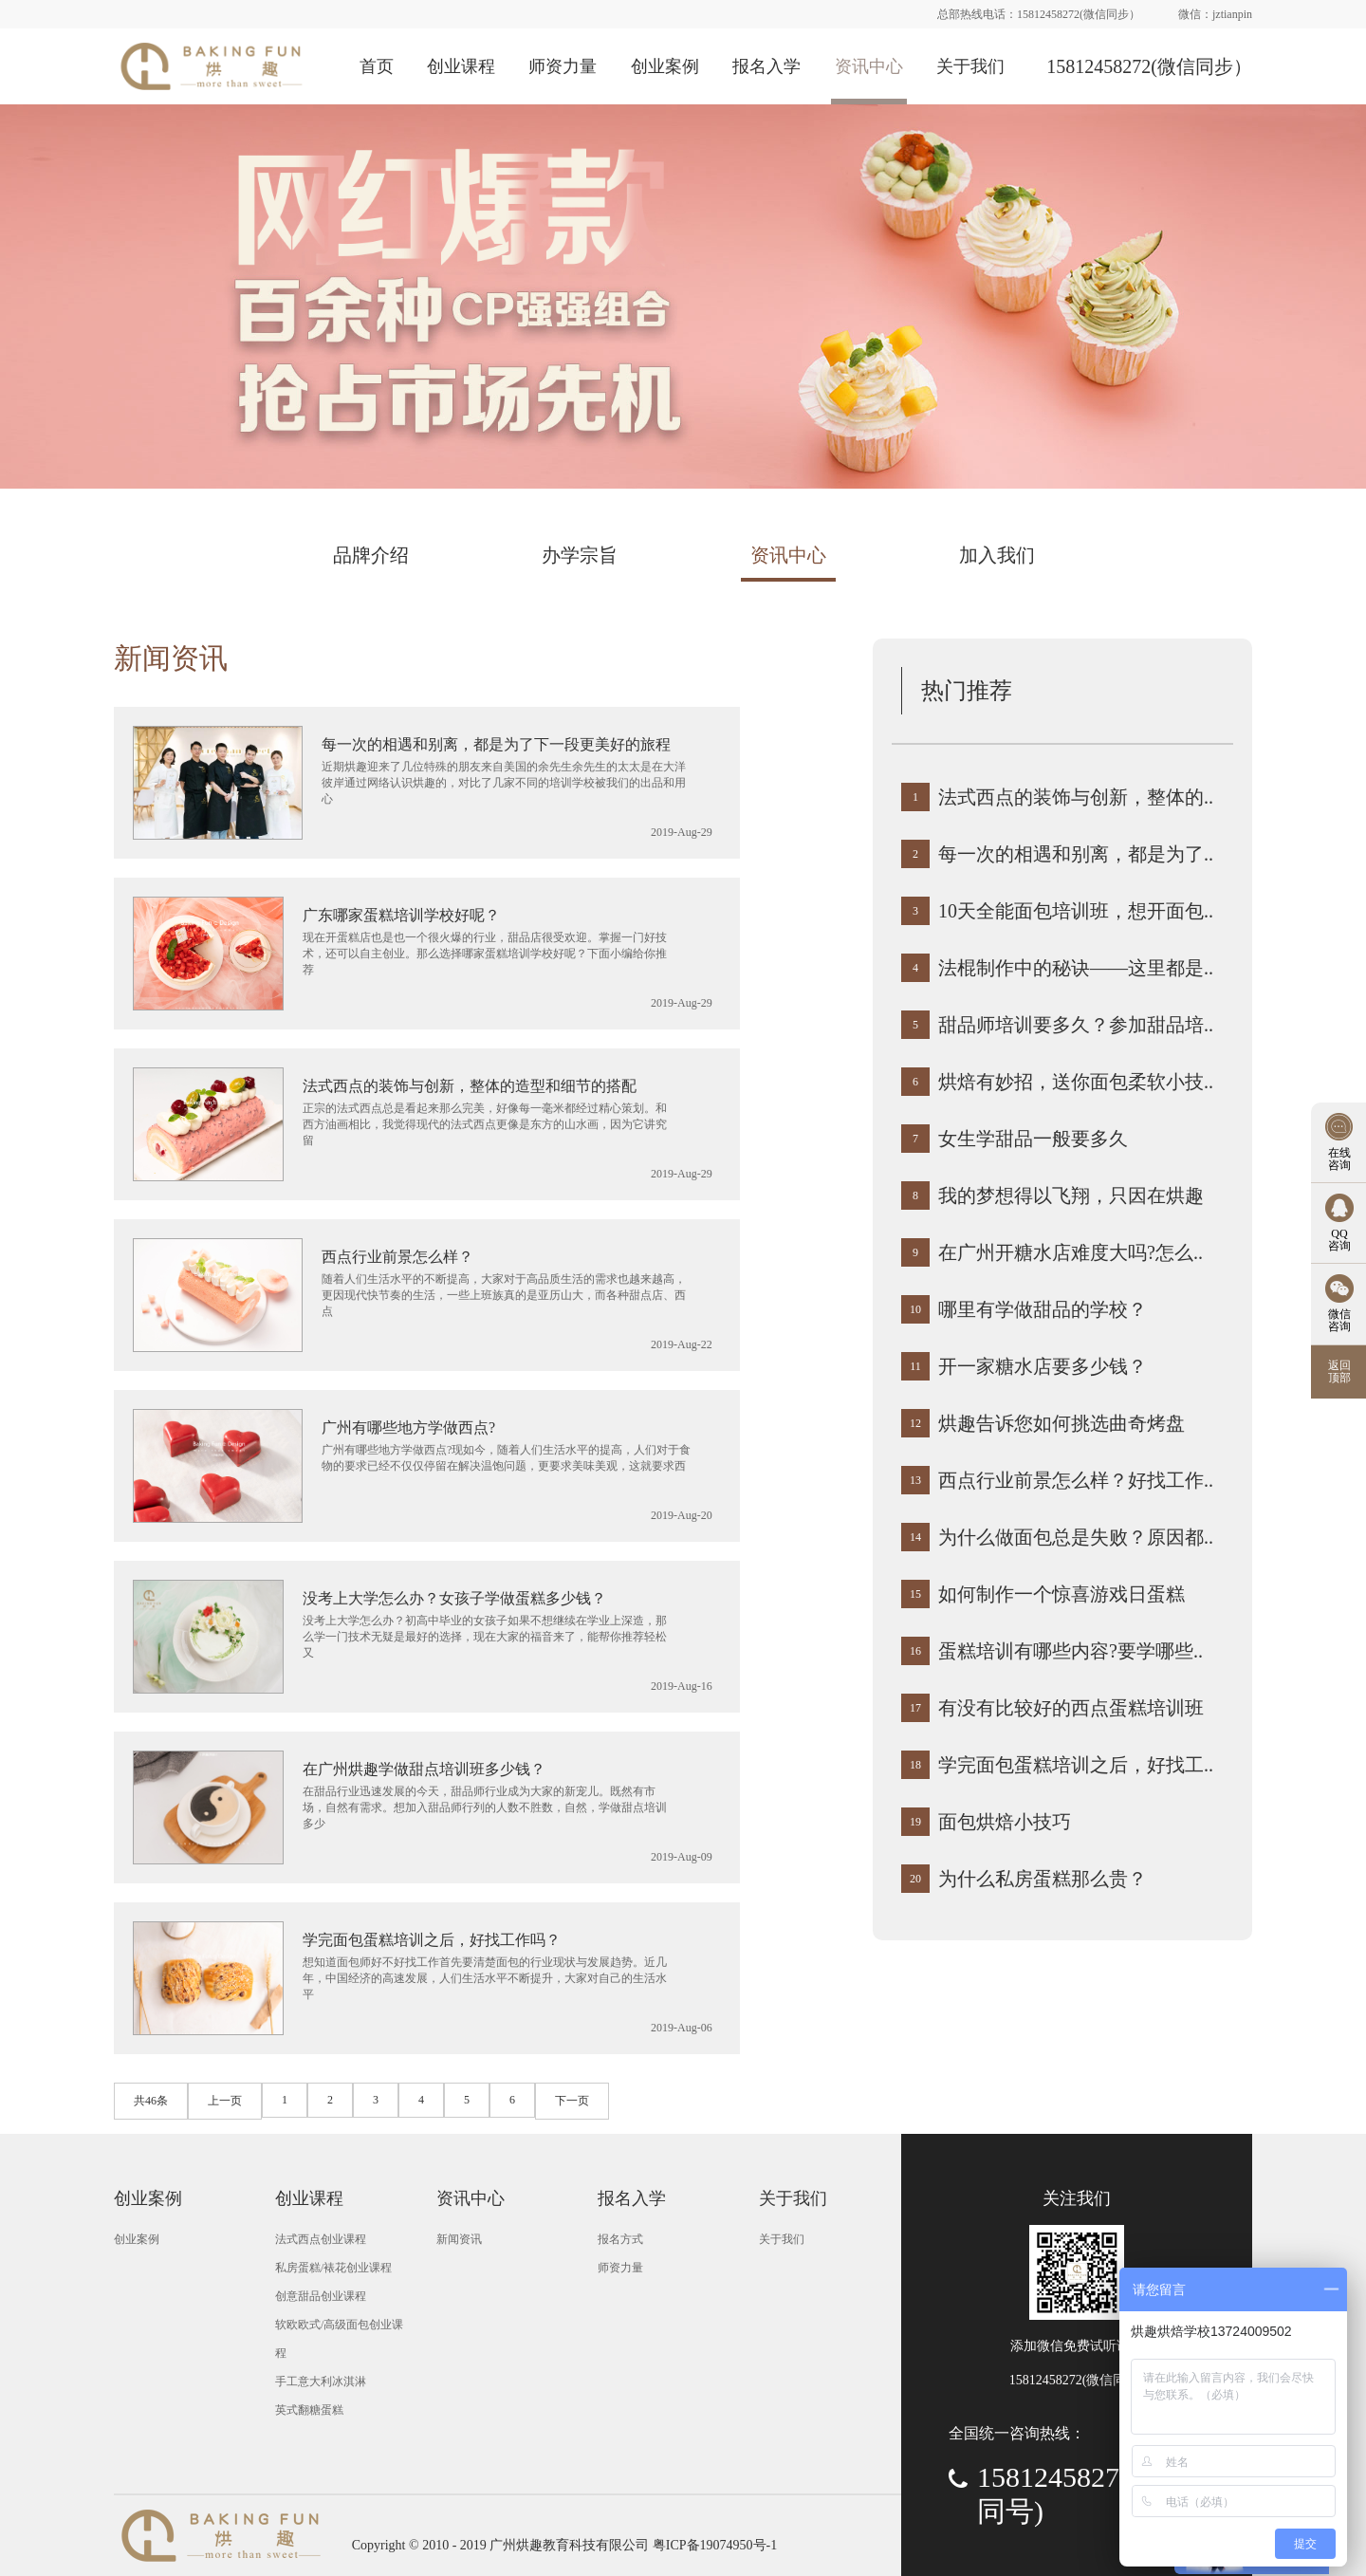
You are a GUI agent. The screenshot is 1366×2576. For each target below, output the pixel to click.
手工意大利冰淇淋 (320, 2381)
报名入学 (766, 66)
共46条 (151, 2100)
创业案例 (665, 66)
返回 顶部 (1339, 1371)
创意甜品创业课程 (320, 2296)
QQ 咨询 (1339, 1239)
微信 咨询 (1339, 1320)
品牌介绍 (371, 555)
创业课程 (461, 66)
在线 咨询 (1339, 1159)
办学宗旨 (580, 555)
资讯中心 (869, 66)
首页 (377, 66)
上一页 (225, 2100)
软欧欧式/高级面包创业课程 (339, 2339)
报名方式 (620, 2239)
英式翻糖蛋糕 (309, 2410)
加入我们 (997, 555)
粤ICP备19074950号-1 (715, 2545)
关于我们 (970, 66)
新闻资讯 (171, 658)
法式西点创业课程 (320, 2239)
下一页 (572, 2100)
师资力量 (562, 66)
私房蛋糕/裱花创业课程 (333, 2267)
